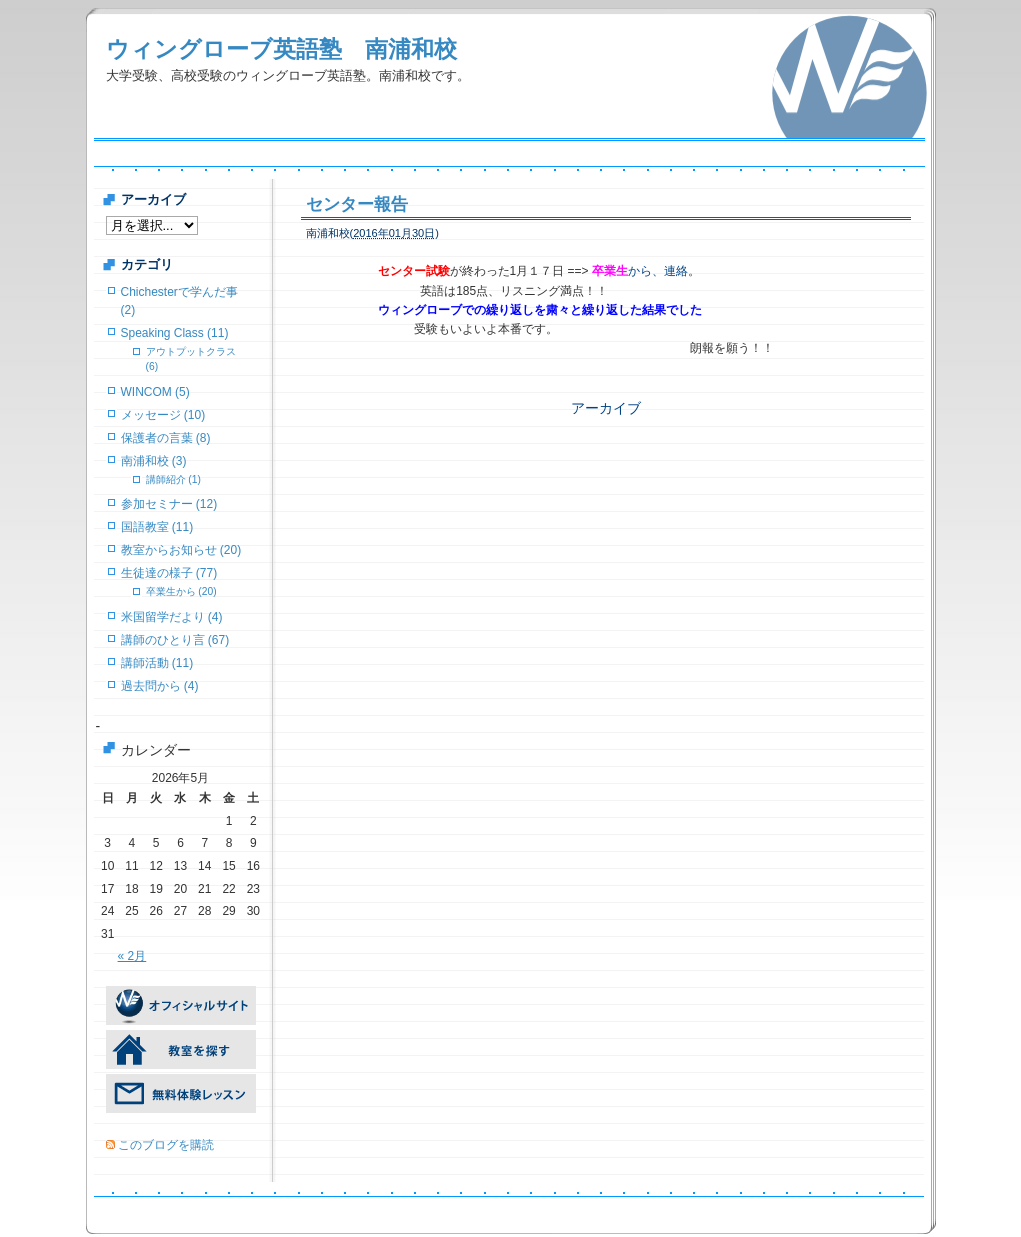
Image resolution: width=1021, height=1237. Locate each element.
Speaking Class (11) (175, 333)
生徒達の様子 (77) (169, 573)
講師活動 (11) (157, 663)
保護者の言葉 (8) (166, 438)
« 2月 (132, 956)
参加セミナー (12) (169, 504)
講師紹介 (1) (173, 479)
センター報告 (357, 204)
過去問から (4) (160, 686)
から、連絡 (640, 271)
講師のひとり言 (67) (175, 640)
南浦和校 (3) (154, 461)
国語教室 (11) (157, 527)
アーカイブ (606, 408)
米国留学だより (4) (172, 617)
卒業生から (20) (181, 591)
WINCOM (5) (155, 392)
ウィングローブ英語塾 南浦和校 (281, 49)
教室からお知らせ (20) (181, 550)
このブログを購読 (166, 1145)
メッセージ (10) (163, 415)
